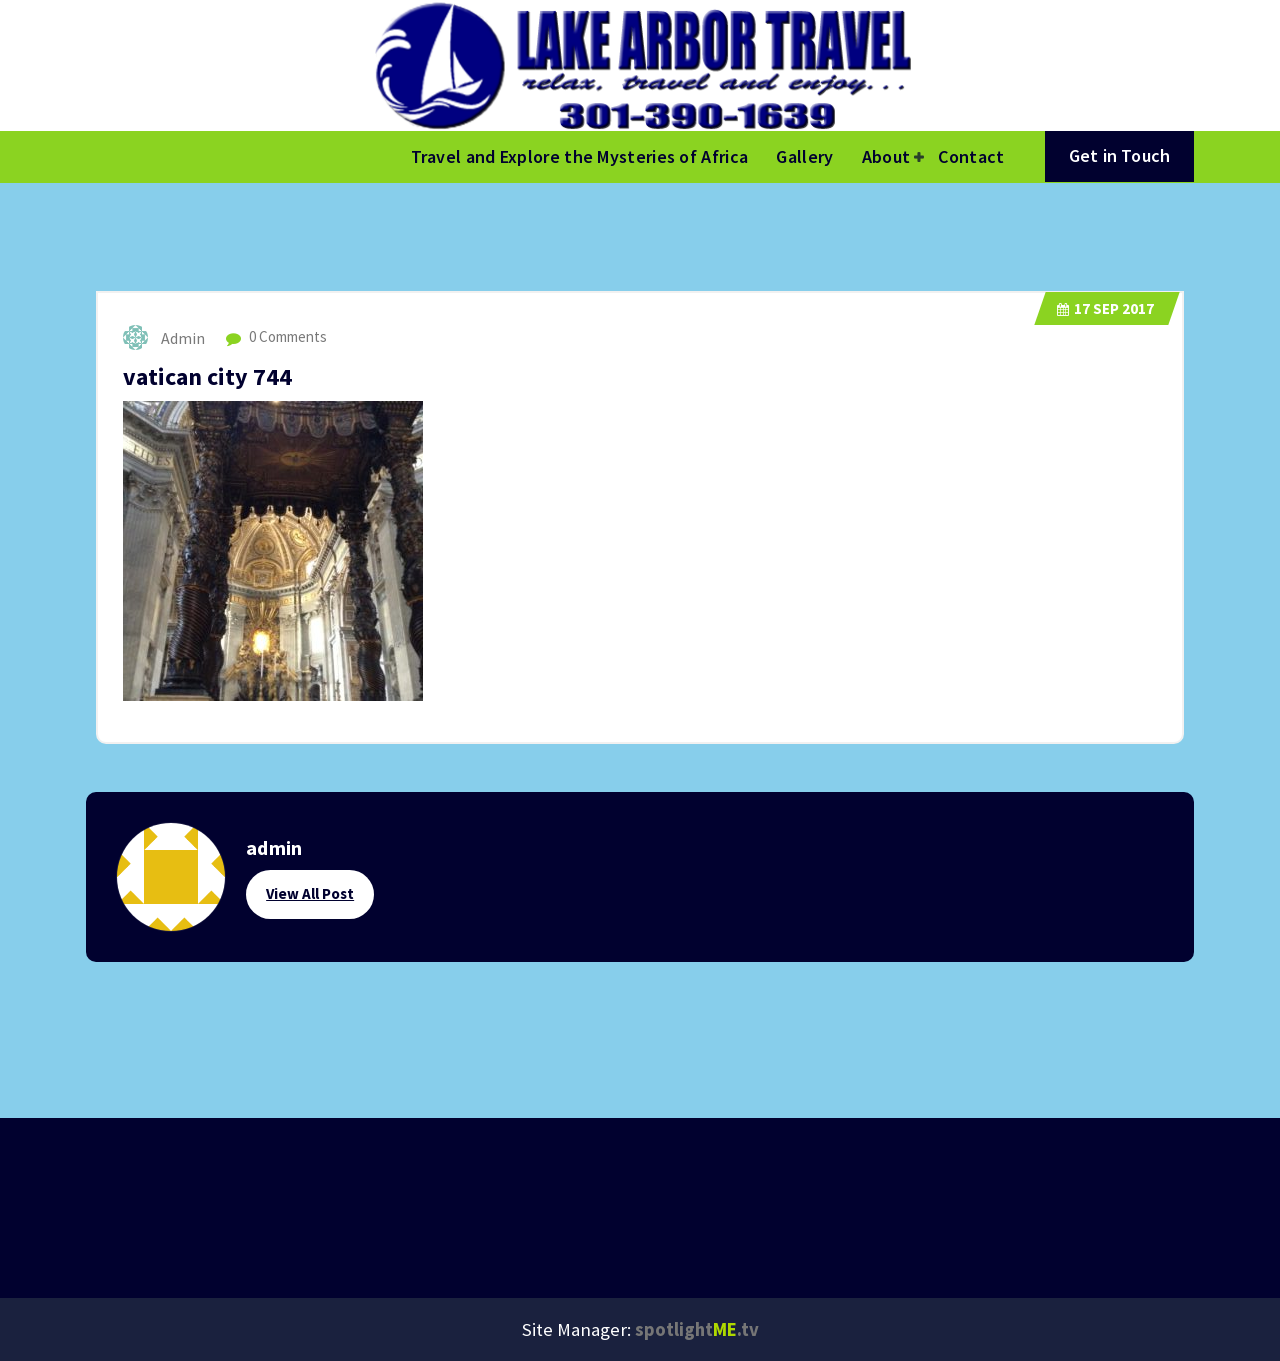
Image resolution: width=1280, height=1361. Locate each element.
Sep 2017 (1105, 308)
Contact (971, 156)
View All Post (310, 893)
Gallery (804, 156)
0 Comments (276, 336)
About (886, 156)
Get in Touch (1119, 155)
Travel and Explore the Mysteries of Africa (580, 156)
